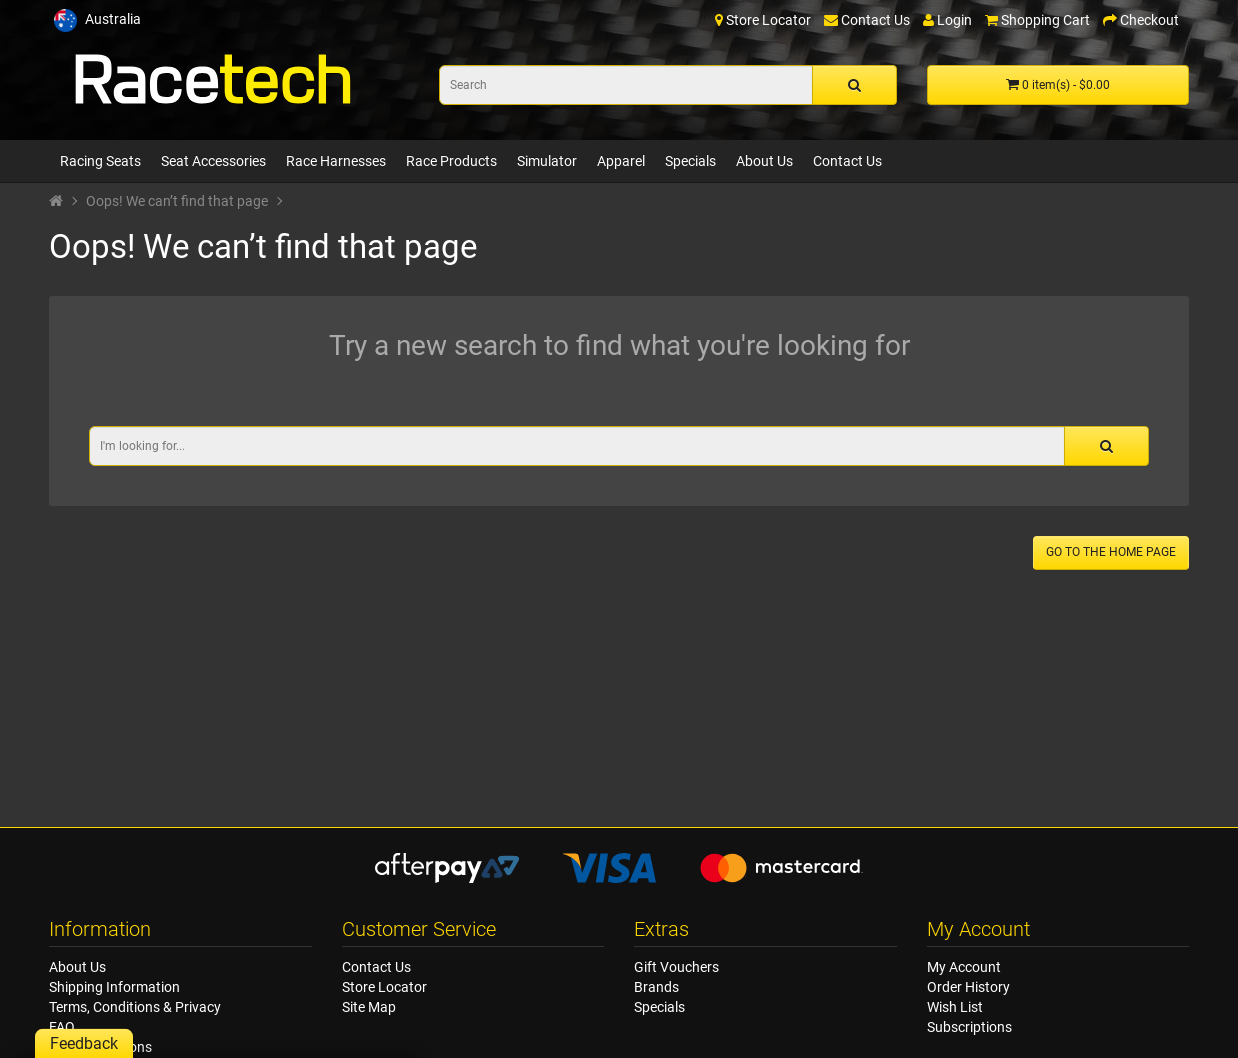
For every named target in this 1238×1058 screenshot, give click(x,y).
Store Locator (384, 987)
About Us (764, 161)
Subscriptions (969, 1027)
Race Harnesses (336, 161)
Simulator (547, 161)
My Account (964, 967)
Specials (690, 161)
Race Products (451, 161)
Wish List (955, 1007)
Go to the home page (1111, 552)
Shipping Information (114, 987)
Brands (656, 987)
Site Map (369, 1007)
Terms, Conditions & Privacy (135, 1007)
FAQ (62, 1027)
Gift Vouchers (676, 967)
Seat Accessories (213, 161)
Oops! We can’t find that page (177, 201)
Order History (968, 987)
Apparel (621, 161)
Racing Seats (100, 161)
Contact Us (847, 161)
